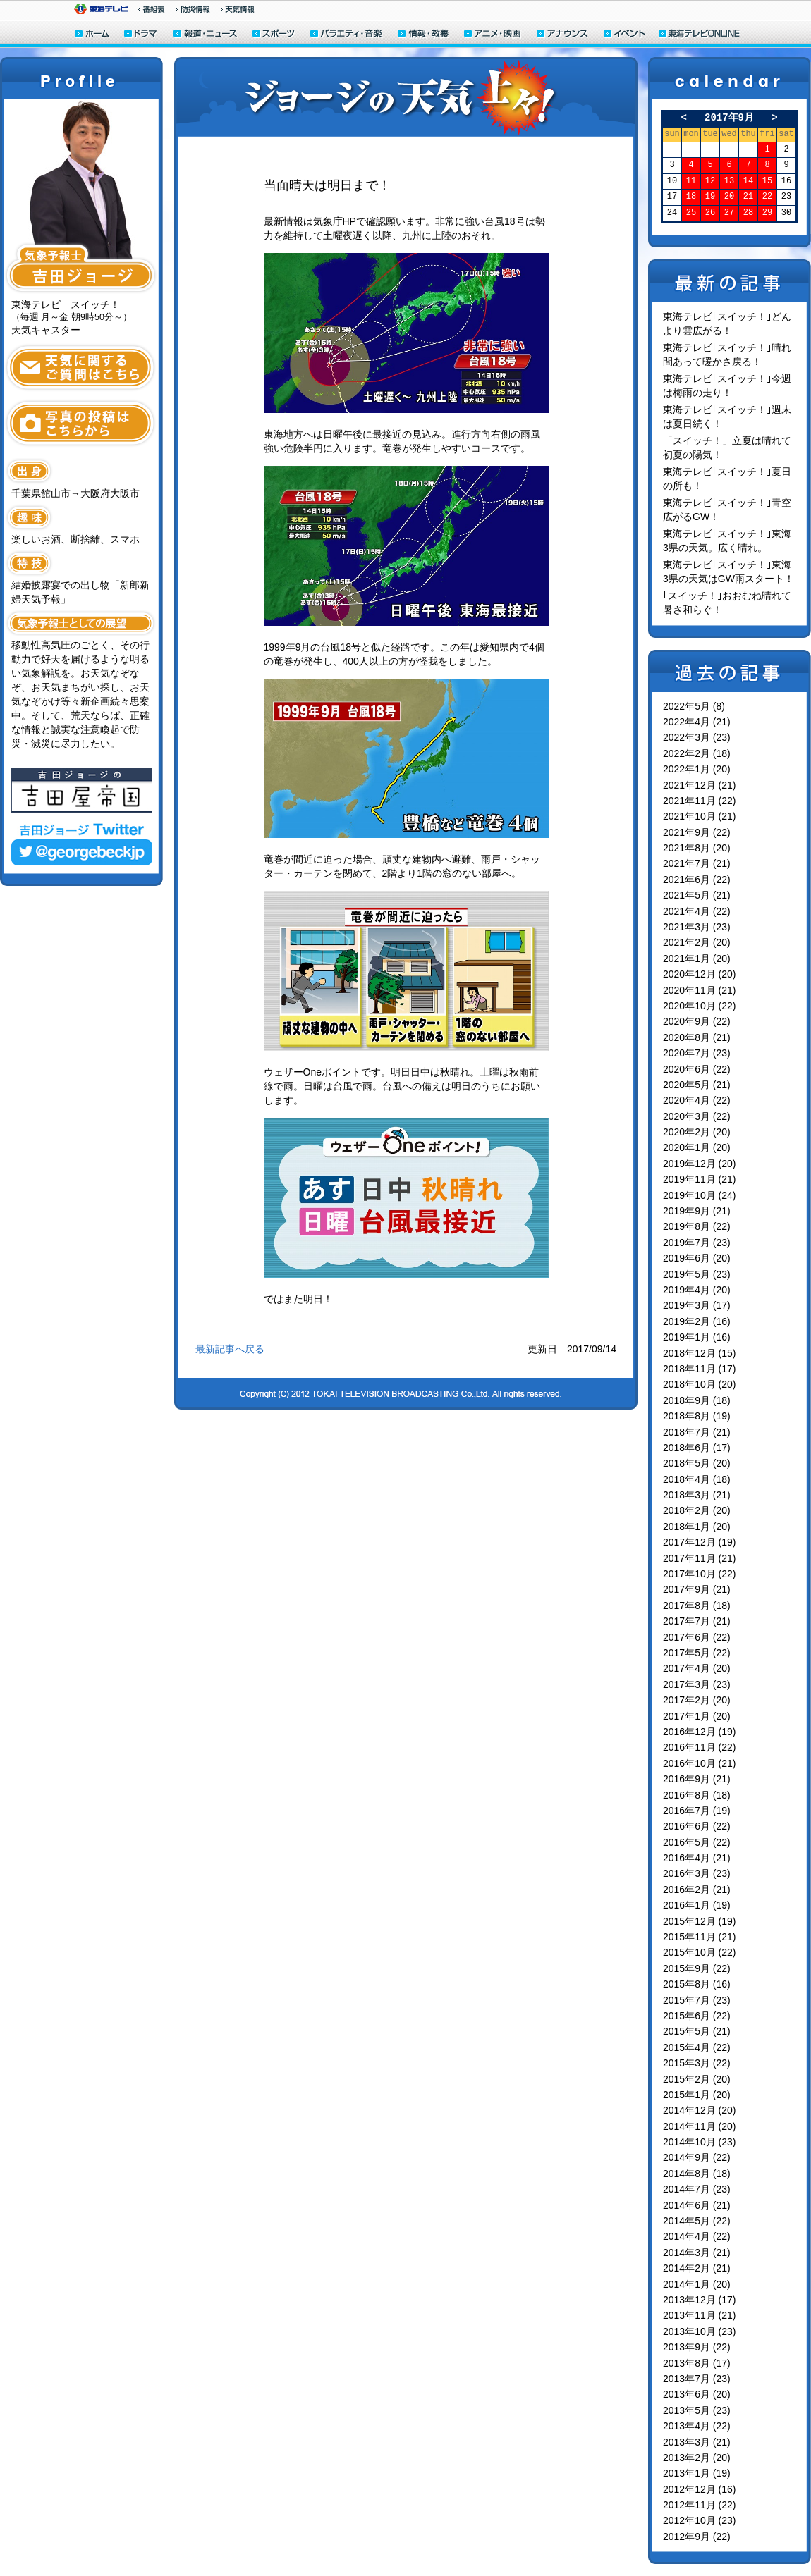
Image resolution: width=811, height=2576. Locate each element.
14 (748, 181)
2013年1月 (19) (697, 2473)
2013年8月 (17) (697, 2363)
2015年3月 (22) (697, 2063)
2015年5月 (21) (697, 2031)
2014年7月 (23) (697, 2189)
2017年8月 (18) (697, 1605)
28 (748, 213)
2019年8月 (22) (697, 1226)
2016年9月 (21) (697, 1779)
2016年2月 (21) (697, 1889)
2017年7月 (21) (697, 1621)
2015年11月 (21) (699, 1936)
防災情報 (193, 9)
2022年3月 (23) (697, 737)
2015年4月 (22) (697, 2047)
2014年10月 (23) (699, 2141)
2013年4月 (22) (697, 2426)
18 (691, 197)
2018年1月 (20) (697, 1526)
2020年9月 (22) (697, 1021)
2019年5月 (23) (697, 1274)
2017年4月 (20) (697, 1668)
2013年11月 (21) (699, 2315)
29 (767, 213)
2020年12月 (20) (699, 974)
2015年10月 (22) (699, 1952)
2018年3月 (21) (697, 1494)
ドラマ (141, 34)
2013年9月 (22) (697, 2347)
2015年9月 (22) (697, 1968)
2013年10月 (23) (699, 2331)
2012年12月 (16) (699, 2489)
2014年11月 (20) (699, 2126)
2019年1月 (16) (697, 1337)
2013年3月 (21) (697, 2442)
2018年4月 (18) (697, 1479)
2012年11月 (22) (699, 2504)
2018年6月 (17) (697, 1447)
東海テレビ (101, 9)
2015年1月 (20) (697, 2094)
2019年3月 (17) (697, 1305)
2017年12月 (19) (699, 1542)
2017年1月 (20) (697, 1716)
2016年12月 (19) (699, 1731)
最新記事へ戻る (229, 1349)
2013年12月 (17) (699, 2299)
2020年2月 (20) (697, 1132)
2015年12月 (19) (699, 1921)
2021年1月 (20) (697, 958)
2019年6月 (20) (697, 1258)
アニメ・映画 (493, 34)
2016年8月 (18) (697, 1795)
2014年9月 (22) (697, 2157)
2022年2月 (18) (697, 753)
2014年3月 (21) (697, 2252)
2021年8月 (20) (697, 847)
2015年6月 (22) (697, 2015)
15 (767, 181)
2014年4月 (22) (697, 2236)
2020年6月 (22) (697, 1069)
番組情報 (151, 9)
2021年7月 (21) (697, 863)
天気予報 (238, 9)
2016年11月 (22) (699, 1747)
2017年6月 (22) (697, 1637)
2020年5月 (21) (697, 1084)
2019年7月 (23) (697, 1242)
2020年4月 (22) (697, 1100)
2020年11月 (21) (699, 990)
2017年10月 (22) (699, 1573)
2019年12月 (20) (699, 1163)
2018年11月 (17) (699, 1368)
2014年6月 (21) (697, 2205)
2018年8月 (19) (697, 1416)
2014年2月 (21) (697, 2268)
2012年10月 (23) (699, 2520)
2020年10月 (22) (699, 1005)
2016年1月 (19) (697, 1905)
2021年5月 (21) (697, 895)
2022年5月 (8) (694, 706)
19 (710, 197)
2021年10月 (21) (699, 816)
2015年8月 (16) (697, 1984)
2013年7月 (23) (697, 2378)
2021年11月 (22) (699, 800)
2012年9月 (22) (697, 2536)
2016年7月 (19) (697, 1810)
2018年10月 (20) (699, 1384)
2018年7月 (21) (697, 1432)
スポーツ (274, 34)
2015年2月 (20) (697, 2079)
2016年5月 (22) (697, 1842)
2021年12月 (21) (699, 785)
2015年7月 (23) (697, 2000)
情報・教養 (424, 34)
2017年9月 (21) (697, 1589)
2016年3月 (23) (697, 1873)
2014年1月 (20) (697, 2284)
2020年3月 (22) (697, 1116)
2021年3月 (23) (697, 926)
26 (710, 213)
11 (691, 181)
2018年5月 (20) (697, 1463)
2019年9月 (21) (697, 1210)
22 (767, 197)
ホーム (92, 34)
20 (729, 197)
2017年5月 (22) (697, 1652)
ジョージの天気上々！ (406, 97)
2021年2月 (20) (697, 942)
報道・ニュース (205, 34)
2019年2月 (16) (697, 1321)
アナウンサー (563, 34)
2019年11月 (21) (699, 1179)
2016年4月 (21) (697, 1857)
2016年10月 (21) (699, 1763)
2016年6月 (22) (697, 1826)
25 (691, 213)
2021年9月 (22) (697, 832)
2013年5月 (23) (697, 2410)
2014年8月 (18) (697, 2173)
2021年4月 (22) (697, 911)
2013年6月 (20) (697, 2394)
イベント (625, 34)
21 (748, 197)
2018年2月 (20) (697, 1510)
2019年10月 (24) (699, 1195)
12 (710, 181)
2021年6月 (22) (697, 879)
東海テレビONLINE (699, 34)
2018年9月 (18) (697, 1400)
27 (729, 213)
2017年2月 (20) (697, 1700)
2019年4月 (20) (697, 1289)
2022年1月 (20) (697, 769)
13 (729, 181)
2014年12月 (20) (699, 2110)
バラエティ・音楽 (347, 34)
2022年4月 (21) (697, 721)
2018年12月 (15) (699, 1353)
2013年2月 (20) (697, 2457)
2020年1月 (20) (697, 1147)
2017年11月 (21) (699, 1558)
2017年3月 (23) (697, 1684)
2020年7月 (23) (697, 1053)
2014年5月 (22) (697, 2220)
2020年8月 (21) (697, 1037)
